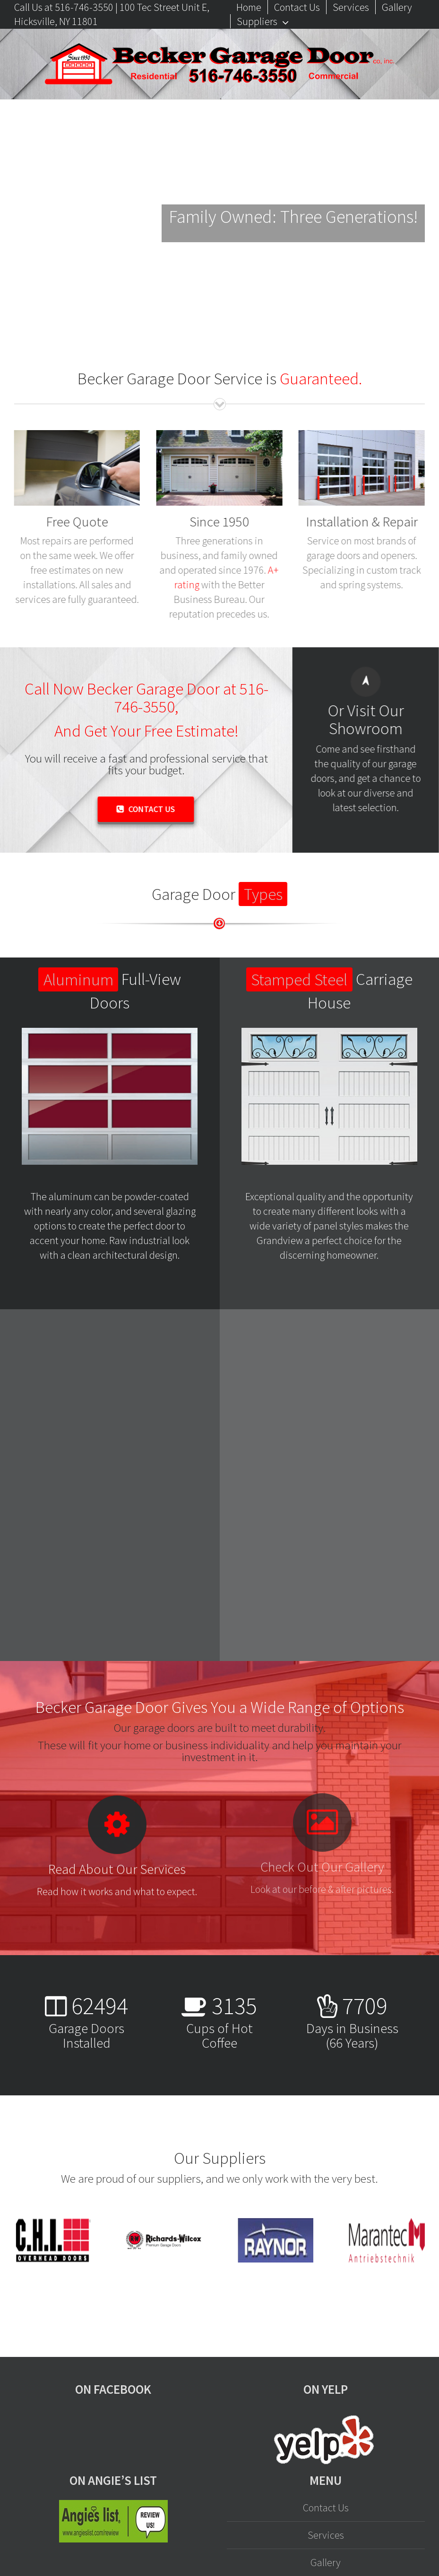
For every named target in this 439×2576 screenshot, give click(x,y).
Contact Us (326, 2507)
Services (326, 2535)
